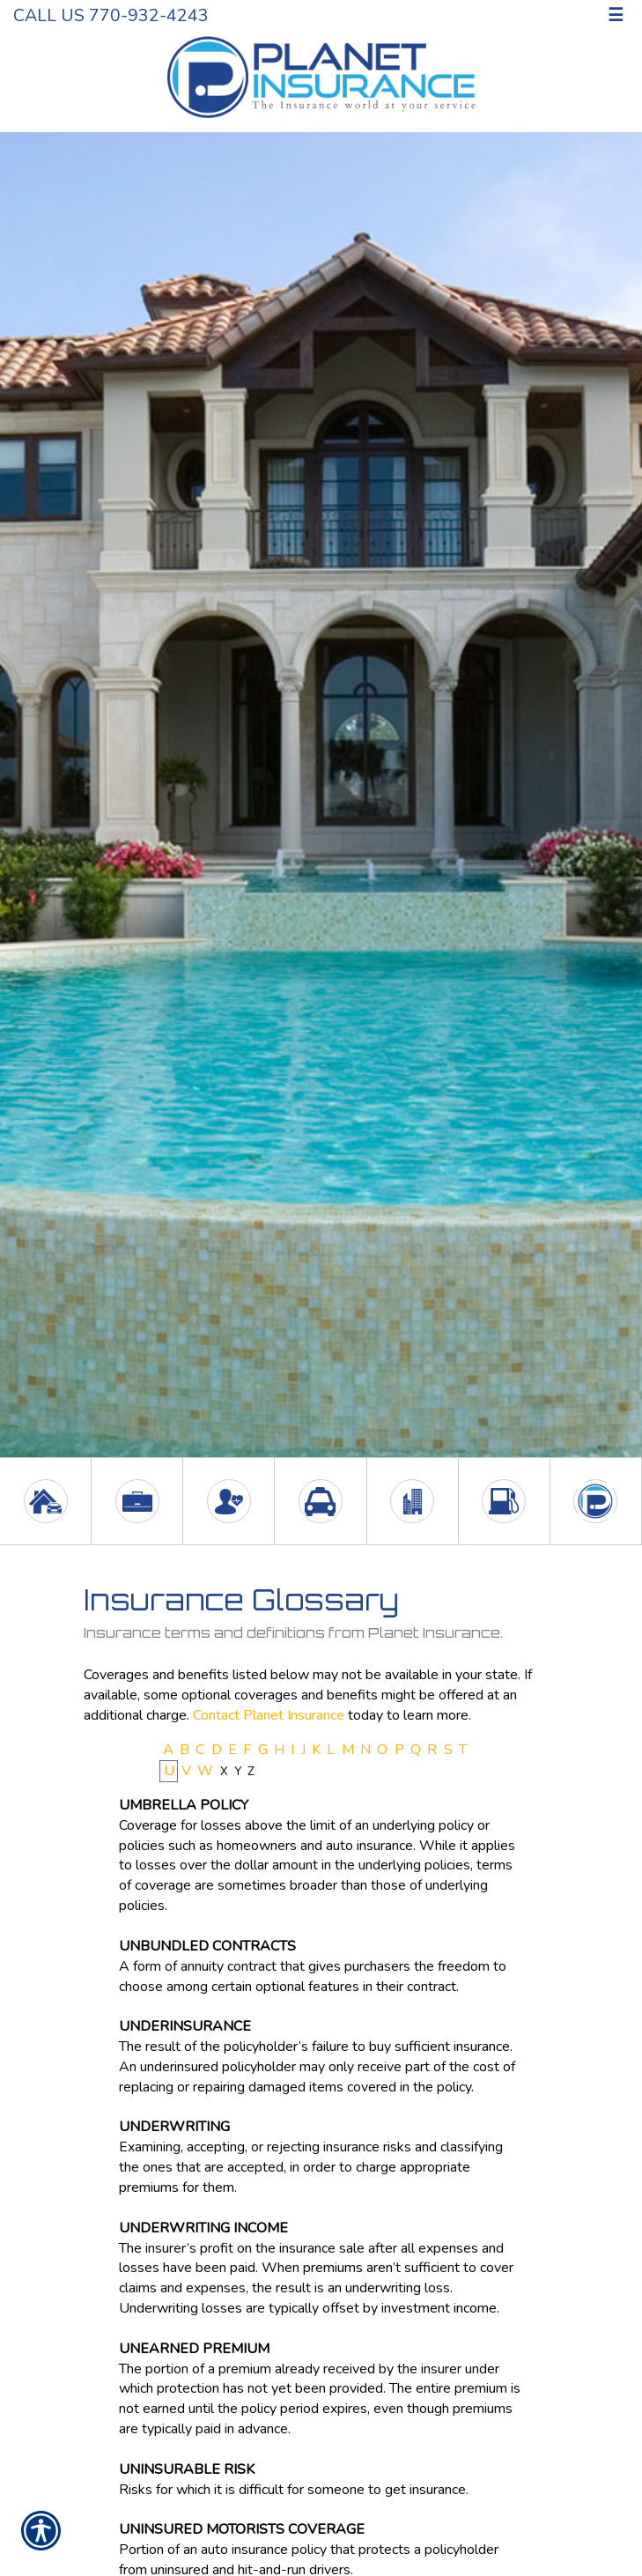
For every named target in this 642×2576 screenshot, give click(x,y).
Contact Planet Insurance (268, 1715)
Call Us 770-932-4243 (111, 15)
